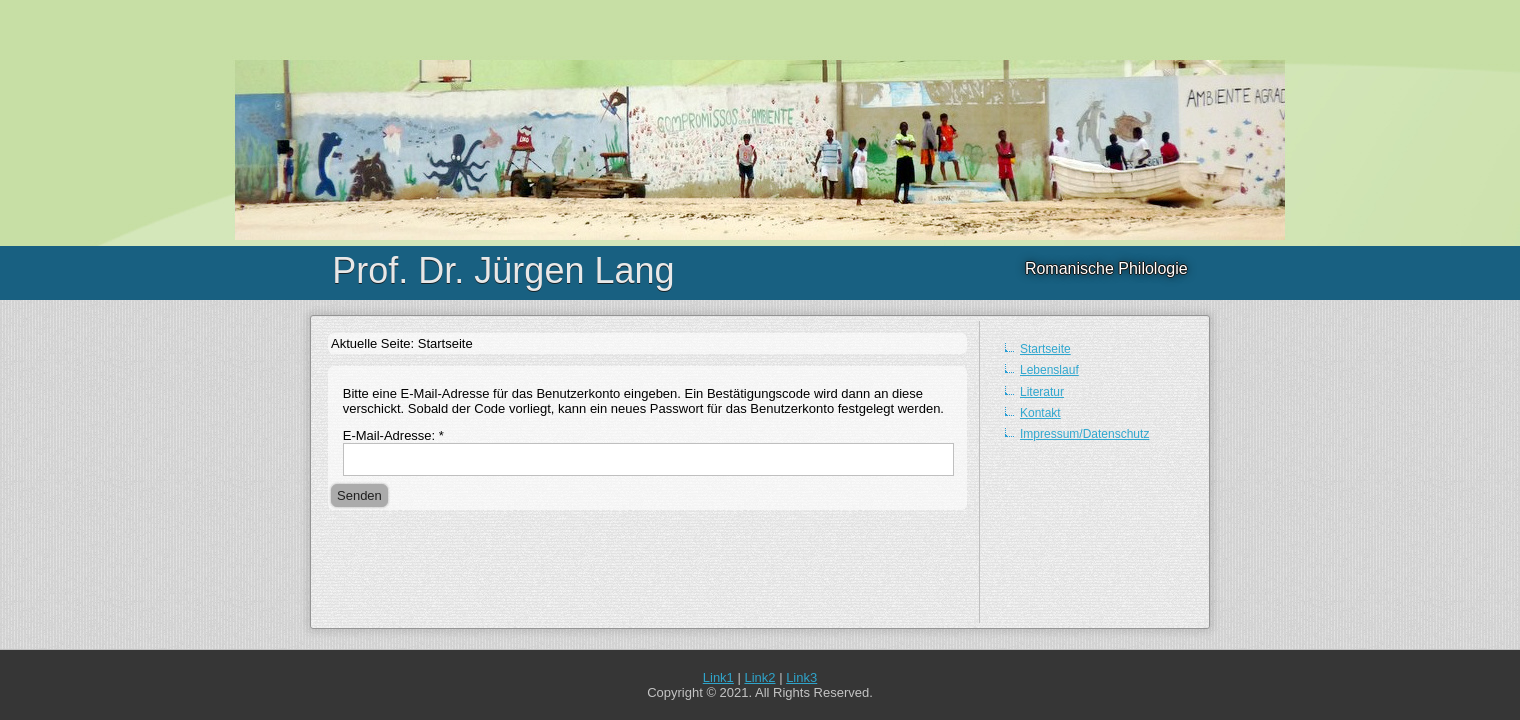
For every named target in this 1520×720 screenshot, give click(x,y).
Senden (359, 495)
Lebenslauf (1049, 370)
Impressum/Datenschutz (1084, 434)
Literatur (1042, 392)
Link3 (801, 677)
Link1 (718, 677)
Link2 (759, 677)
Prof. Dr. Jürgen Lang (503, 270)
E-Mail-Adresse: (393, 435)
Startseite (1045, 349)
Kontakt (1040, 413)
